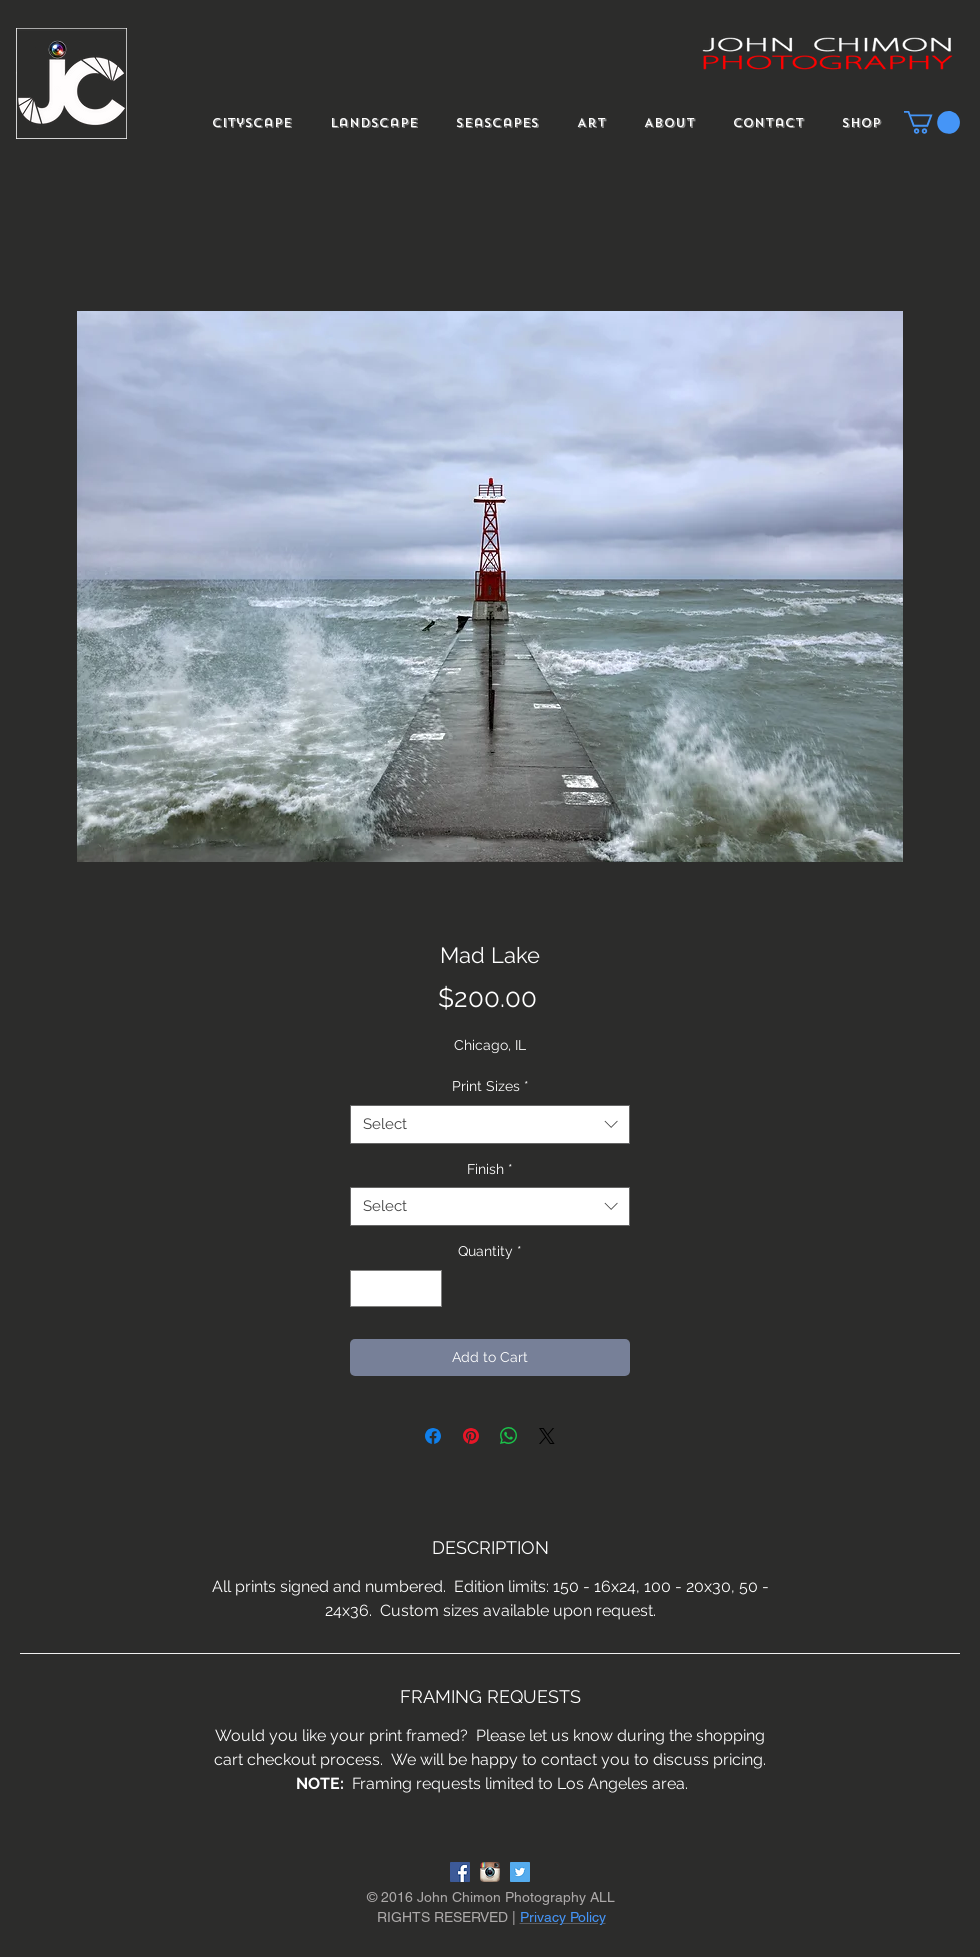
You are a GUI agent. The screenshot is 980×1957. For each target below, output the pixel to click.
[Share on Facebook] (433, 1436)
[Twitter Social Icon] (520, 1872)
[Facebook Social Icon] (460, 1872)
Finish (490, 1169)
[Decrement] (365, 1288)
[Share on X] (547, 1436)
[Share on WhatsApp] (509, 1436)
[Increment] (426, 1288)
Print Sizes (490, 1086)
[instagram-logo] (490, 1872)
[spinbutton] (396, 1288)
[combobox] (490, 1124)
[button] (932, 122)
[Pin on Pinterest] (471, 1436)
